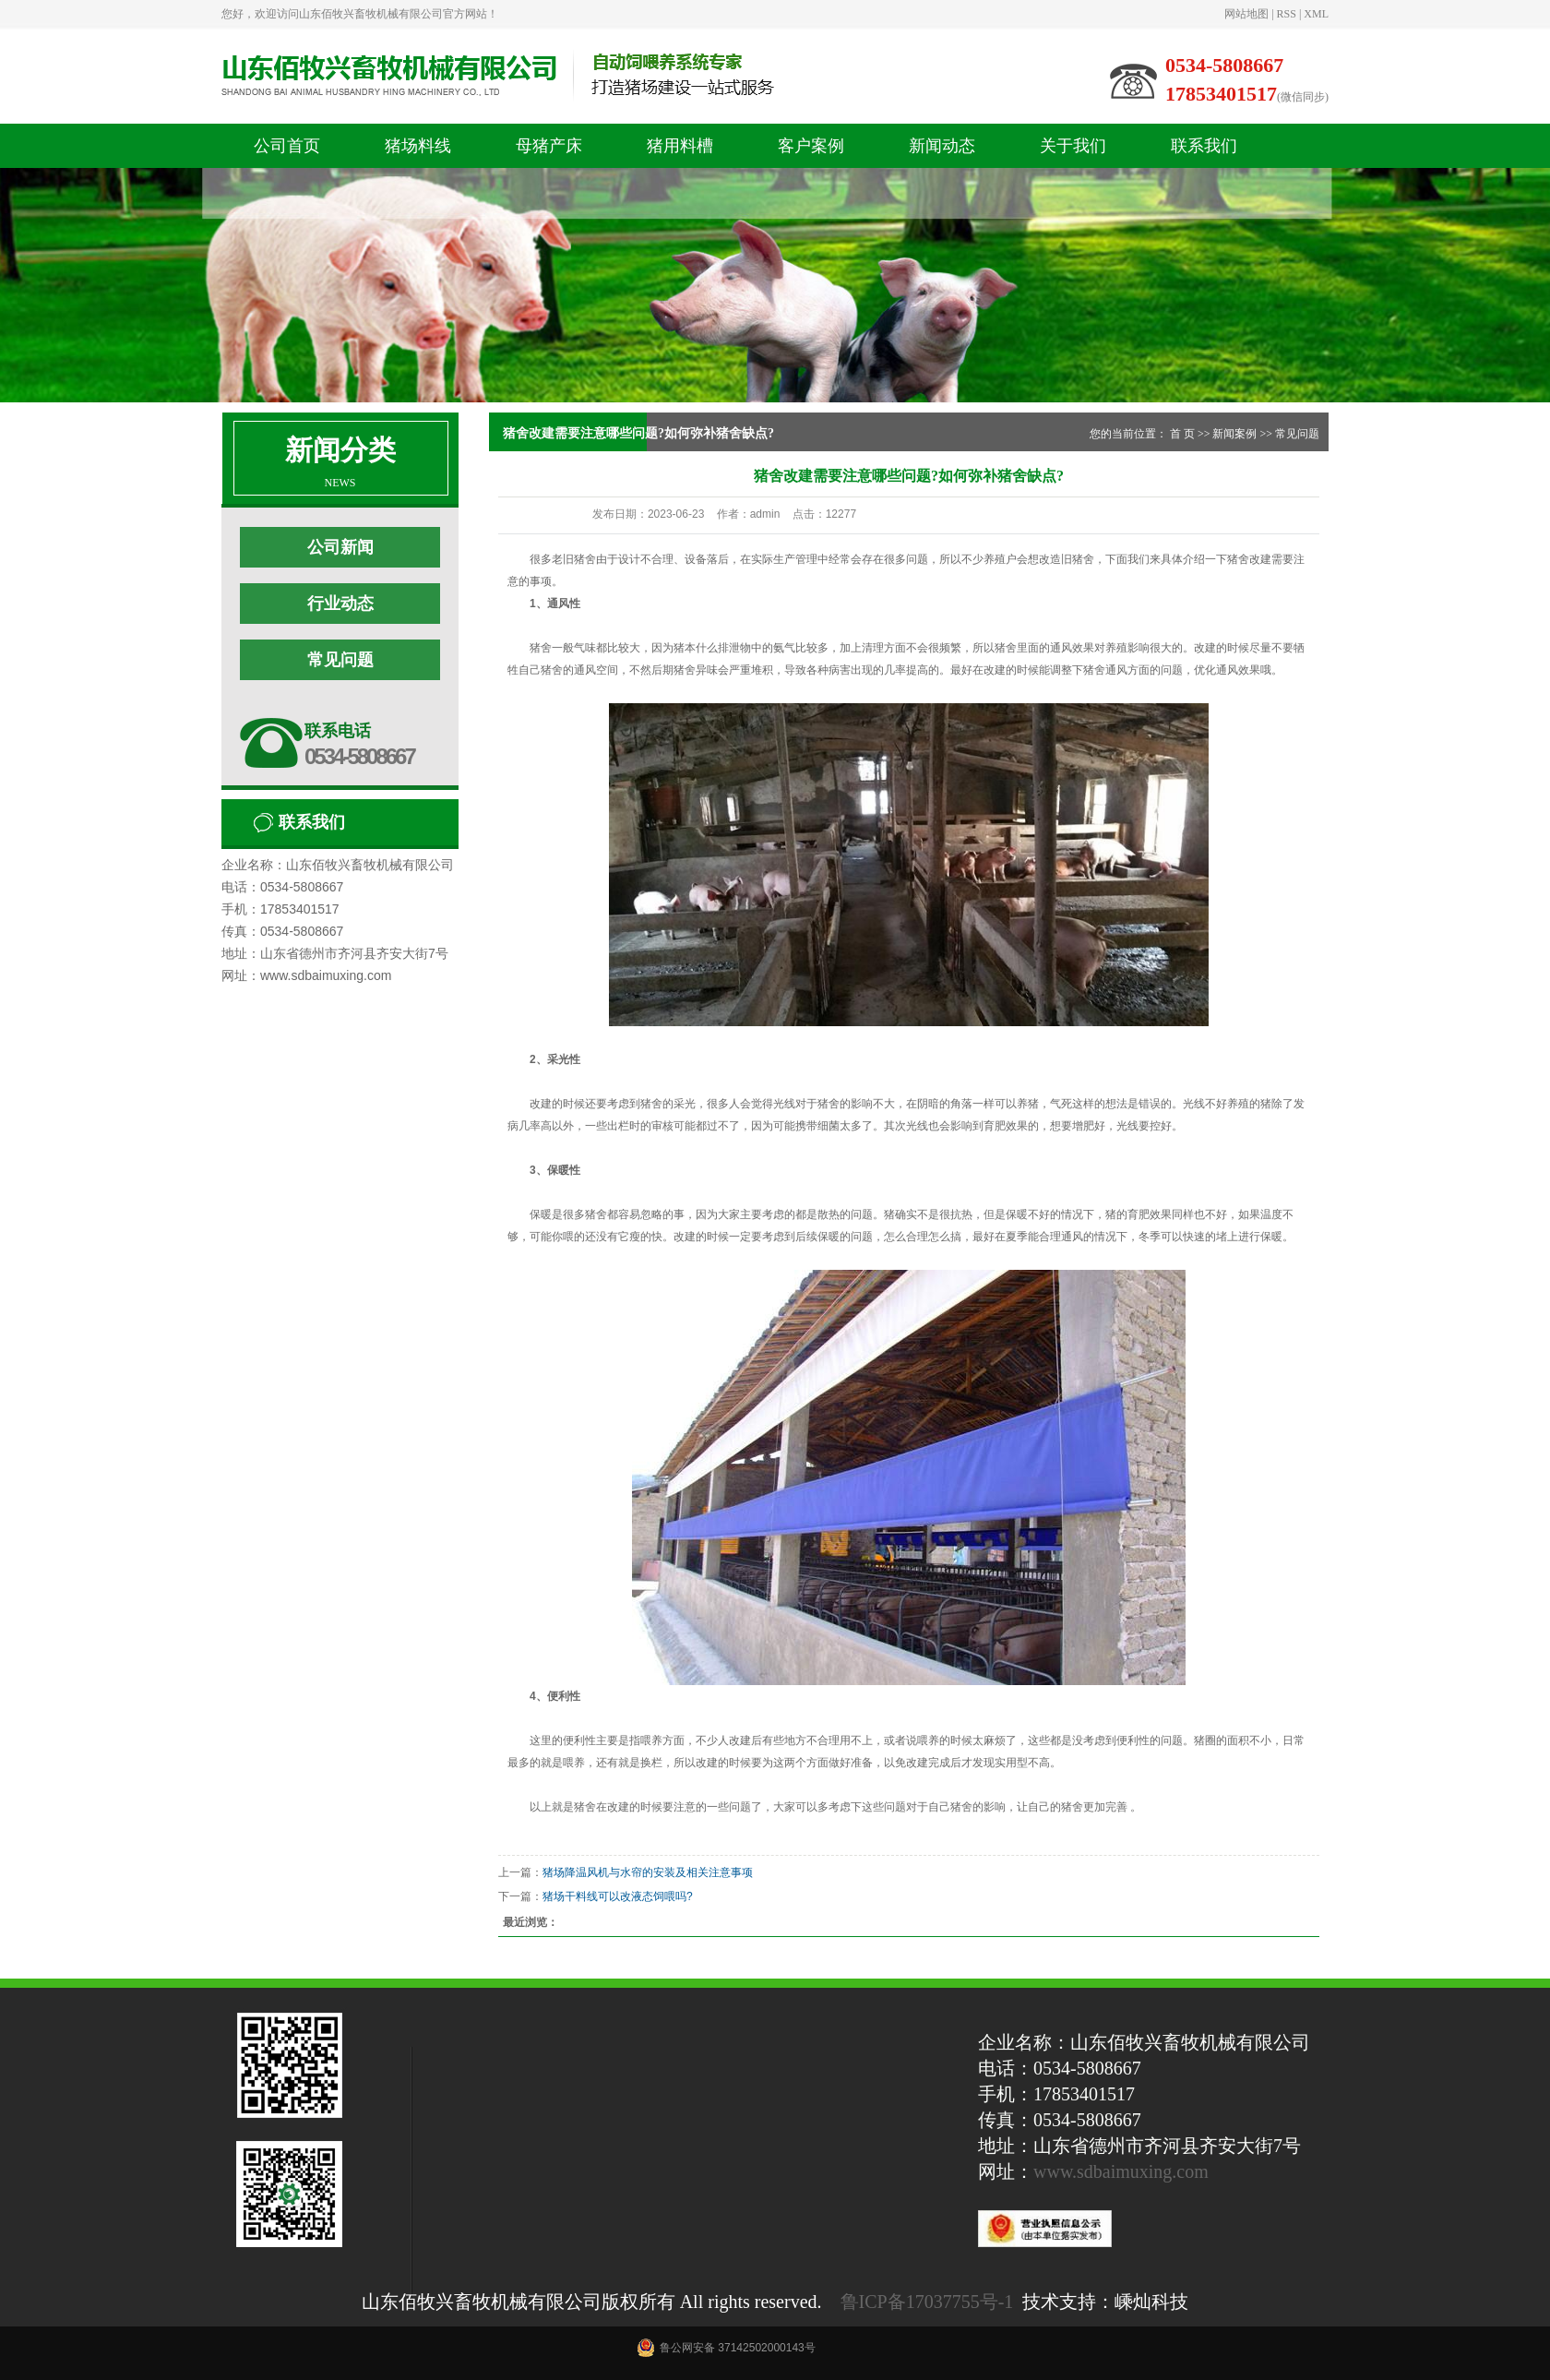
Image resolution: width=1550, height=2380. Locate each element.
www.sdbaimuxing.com (1121, 2171)
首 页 (1182, 433)
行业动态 (340, 603)
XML (1316, 13)
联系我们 (1204, 146)
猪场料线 (418, 146)
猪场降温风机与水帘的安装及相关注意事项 (647, 1872)
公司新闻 (340, 547)
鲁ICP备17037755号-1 (927, 2301)
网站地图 (1246, 13)
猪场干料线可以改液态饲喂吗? (617, 1896)
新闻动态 (942, 146)
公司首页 (287, 146)
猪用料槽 (680, 146)
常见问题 (340, 660)
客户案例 (811, 146)
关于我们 (1073, 146)
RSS (1286, 13)
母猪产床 (549, 146)
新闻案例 (1234, 433)
